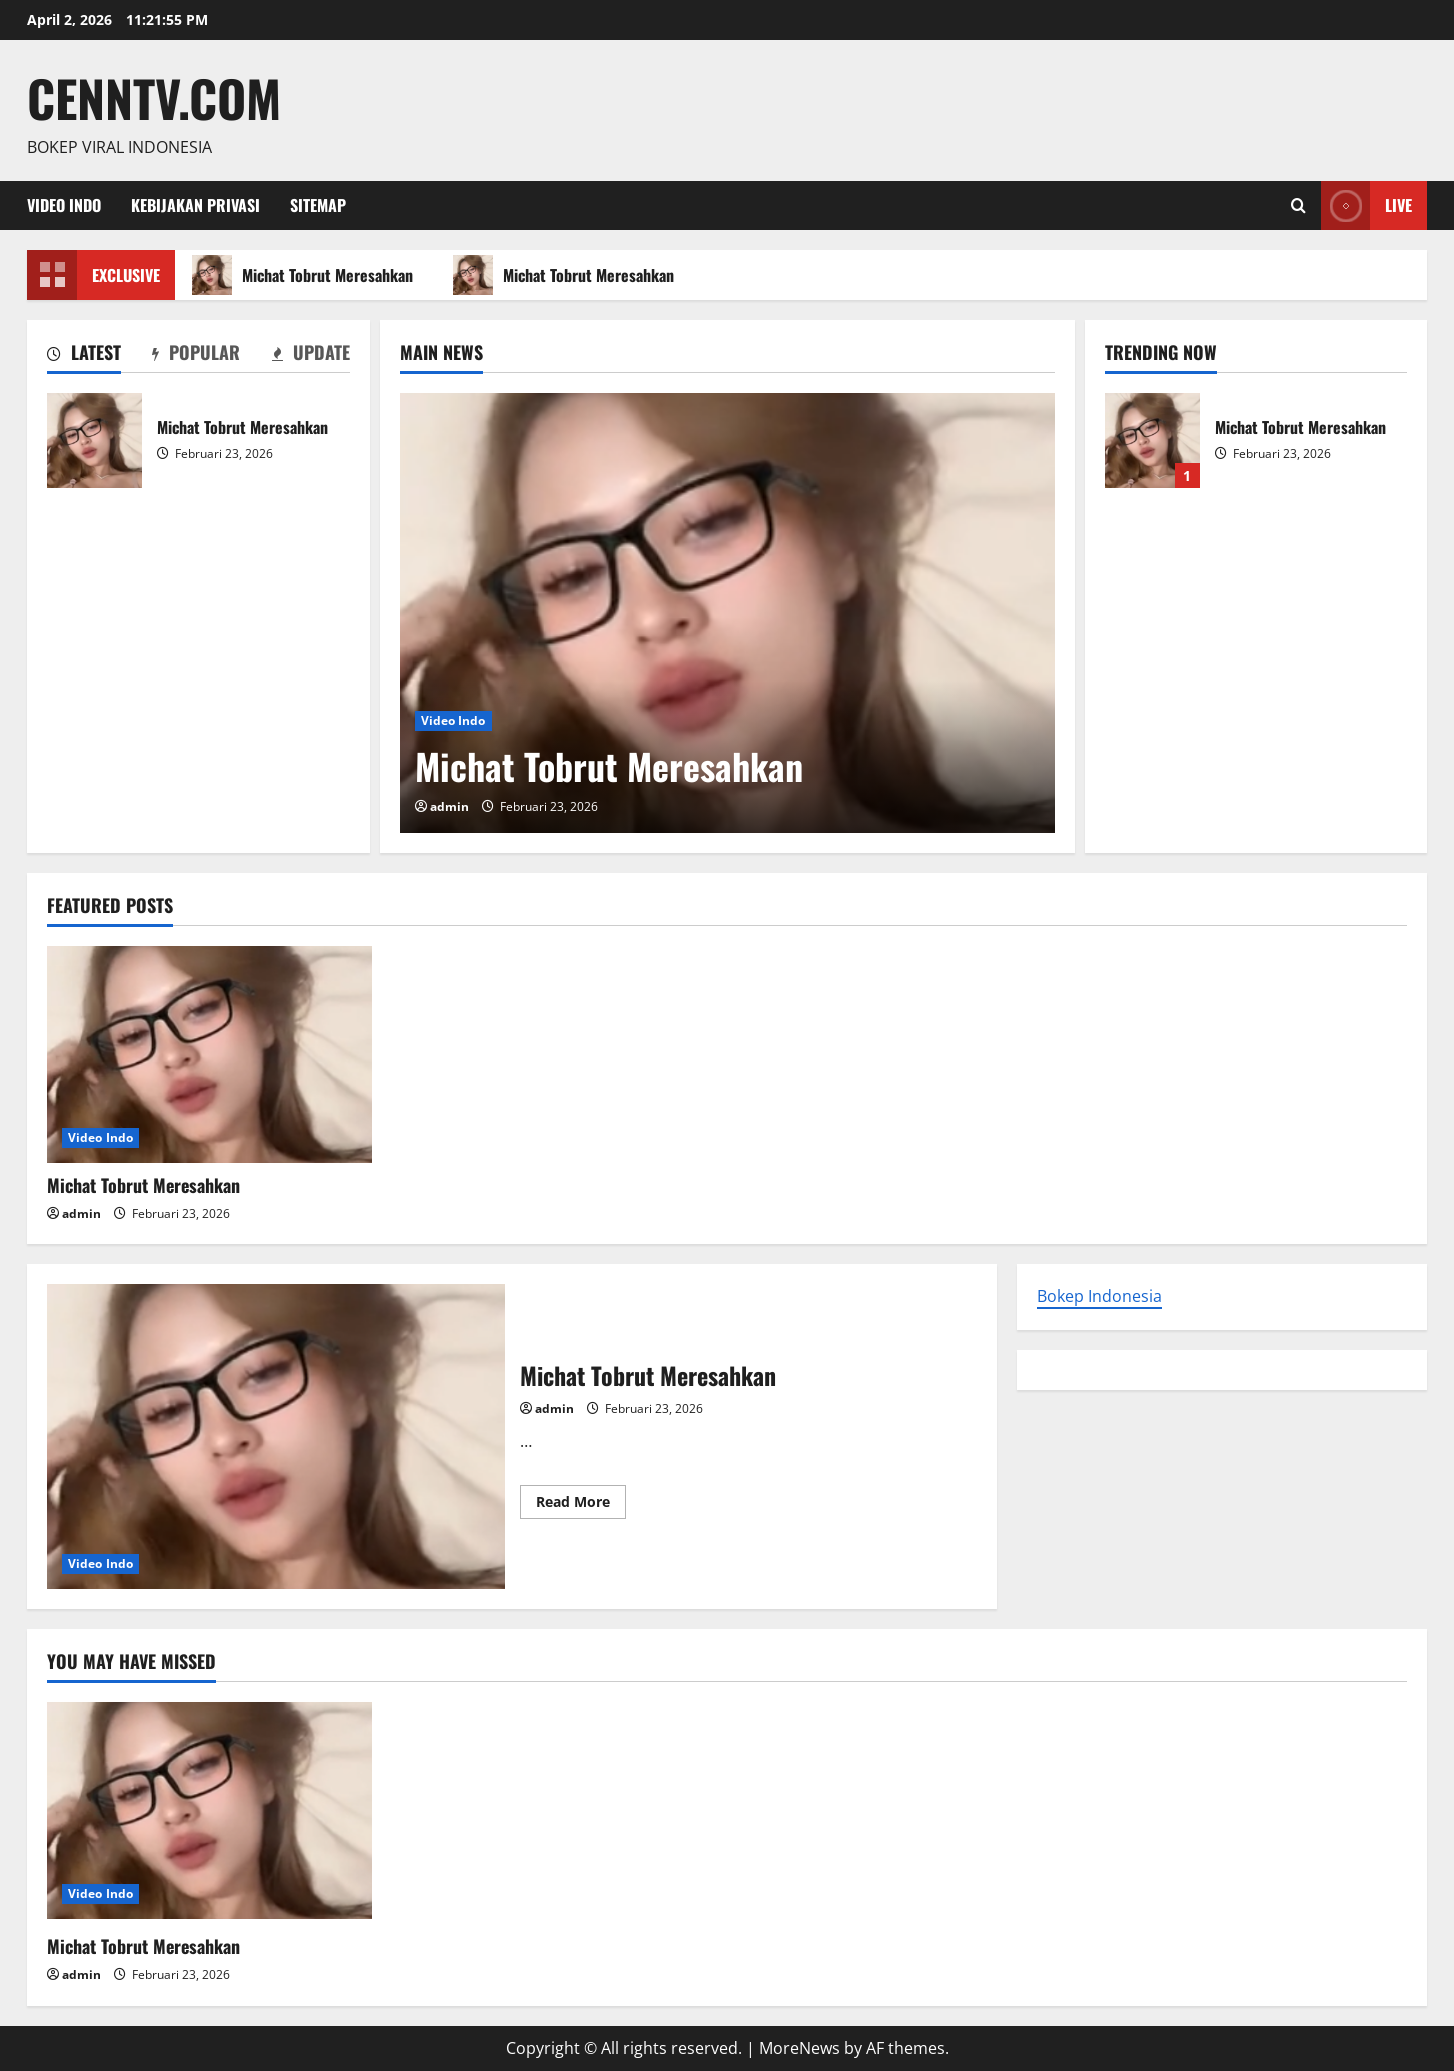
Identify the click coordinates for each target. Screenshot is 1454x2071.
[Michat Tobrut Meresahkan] (727, 613)
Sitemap (318, 205)
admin (449, 806)
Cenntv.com (154, 97)
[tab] (84, 356)
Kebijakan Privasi (195, 205)
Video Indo (64, 205)
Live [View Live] (1366, 205)
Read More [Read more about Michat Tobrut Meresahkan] (581, 1505)
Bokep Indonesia (1099, 1296)
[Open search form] (1298, 205)
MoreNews (799, 2048)
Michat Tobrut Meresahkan (305, 275)
